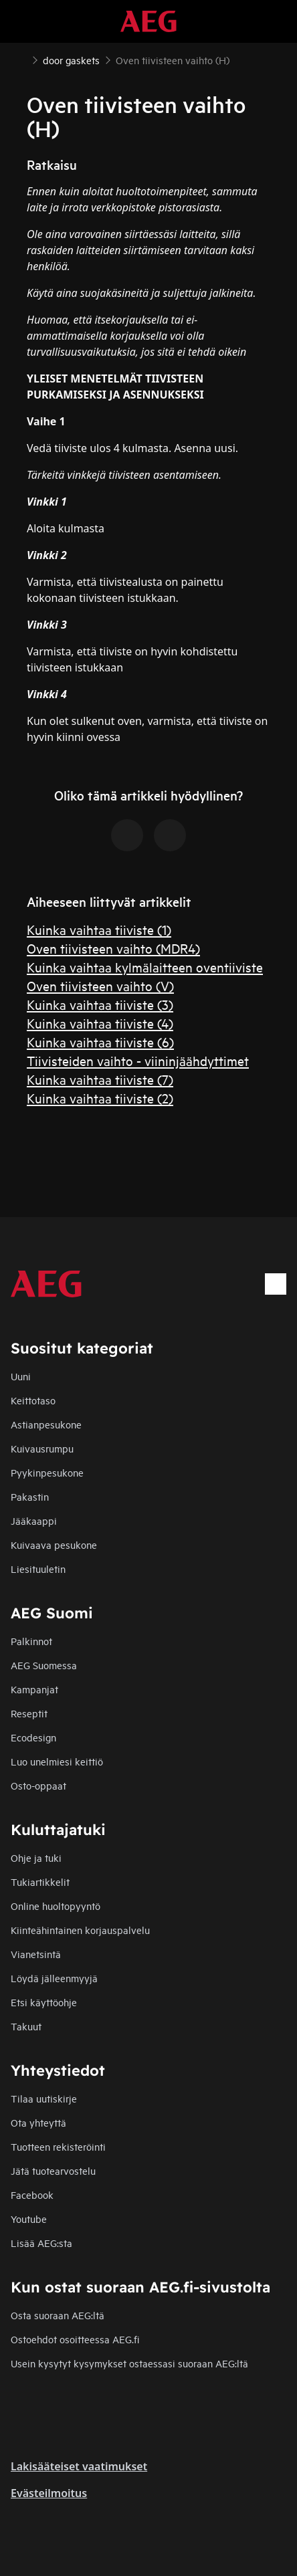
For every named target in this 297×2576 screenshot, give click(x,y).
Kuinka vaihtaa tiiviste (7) (100, 1079)
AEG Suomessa (44, 1664)
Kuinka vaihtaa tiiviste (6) (100, 1041)
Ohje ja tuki (36, 1857)
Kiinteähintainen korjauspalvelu (80, 1929)
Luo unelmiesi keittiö (57, 1761)
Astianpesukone (46, 1424)
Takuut (26, 2026)
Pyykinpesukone (47, 1472)
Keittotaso (33, 1400)
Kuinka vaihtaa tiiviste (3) (100, 1004)
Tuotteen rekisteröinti (58, 2146)
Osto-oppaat (38, 1785)
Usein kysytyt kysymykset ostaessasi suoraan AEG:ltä (129, 2363)
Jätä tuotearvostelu (53, 2170)
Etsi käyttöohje (44, 2002)
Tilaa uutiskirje (44, 2098)
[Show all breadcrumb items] (21, 58)
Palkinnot (31, 1640)
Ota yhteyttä (38, 2122)
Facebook (32, 2194)
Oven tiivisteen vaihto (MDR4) (113, 948)
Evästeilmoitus (49, 2493)
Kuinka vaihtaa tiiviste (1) (99, 929)
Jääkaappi (34, 1520)
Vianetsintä (36, 1953)
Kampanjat (34, 1689)
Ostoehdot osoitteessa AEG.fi (75, 2339)
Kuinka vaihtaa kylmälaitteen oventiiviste (145, 966)
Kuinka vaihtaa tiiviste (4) (100, 1022)
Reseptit (29, 1713)
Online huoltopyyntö (55, 1905)
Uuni (21, 1376)
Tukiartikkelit (40, 1881)
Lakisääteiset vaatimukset (79, 2466)
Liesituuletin (38, 1568)
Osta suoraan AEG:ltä (57, 2315)
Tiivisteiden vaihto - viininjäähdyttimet (138, 1060)
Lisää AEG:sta (41, 2242)
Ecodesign (33, 1737)
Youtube (29, 2218)
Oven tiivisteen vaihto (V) (100, 985)
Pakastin (30, 1496)
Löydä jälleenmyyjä (54, 1977)
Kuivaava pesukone (54, 1544)
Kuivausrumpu (42, 1448)
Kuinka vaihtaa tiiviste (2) (100, 1097)
